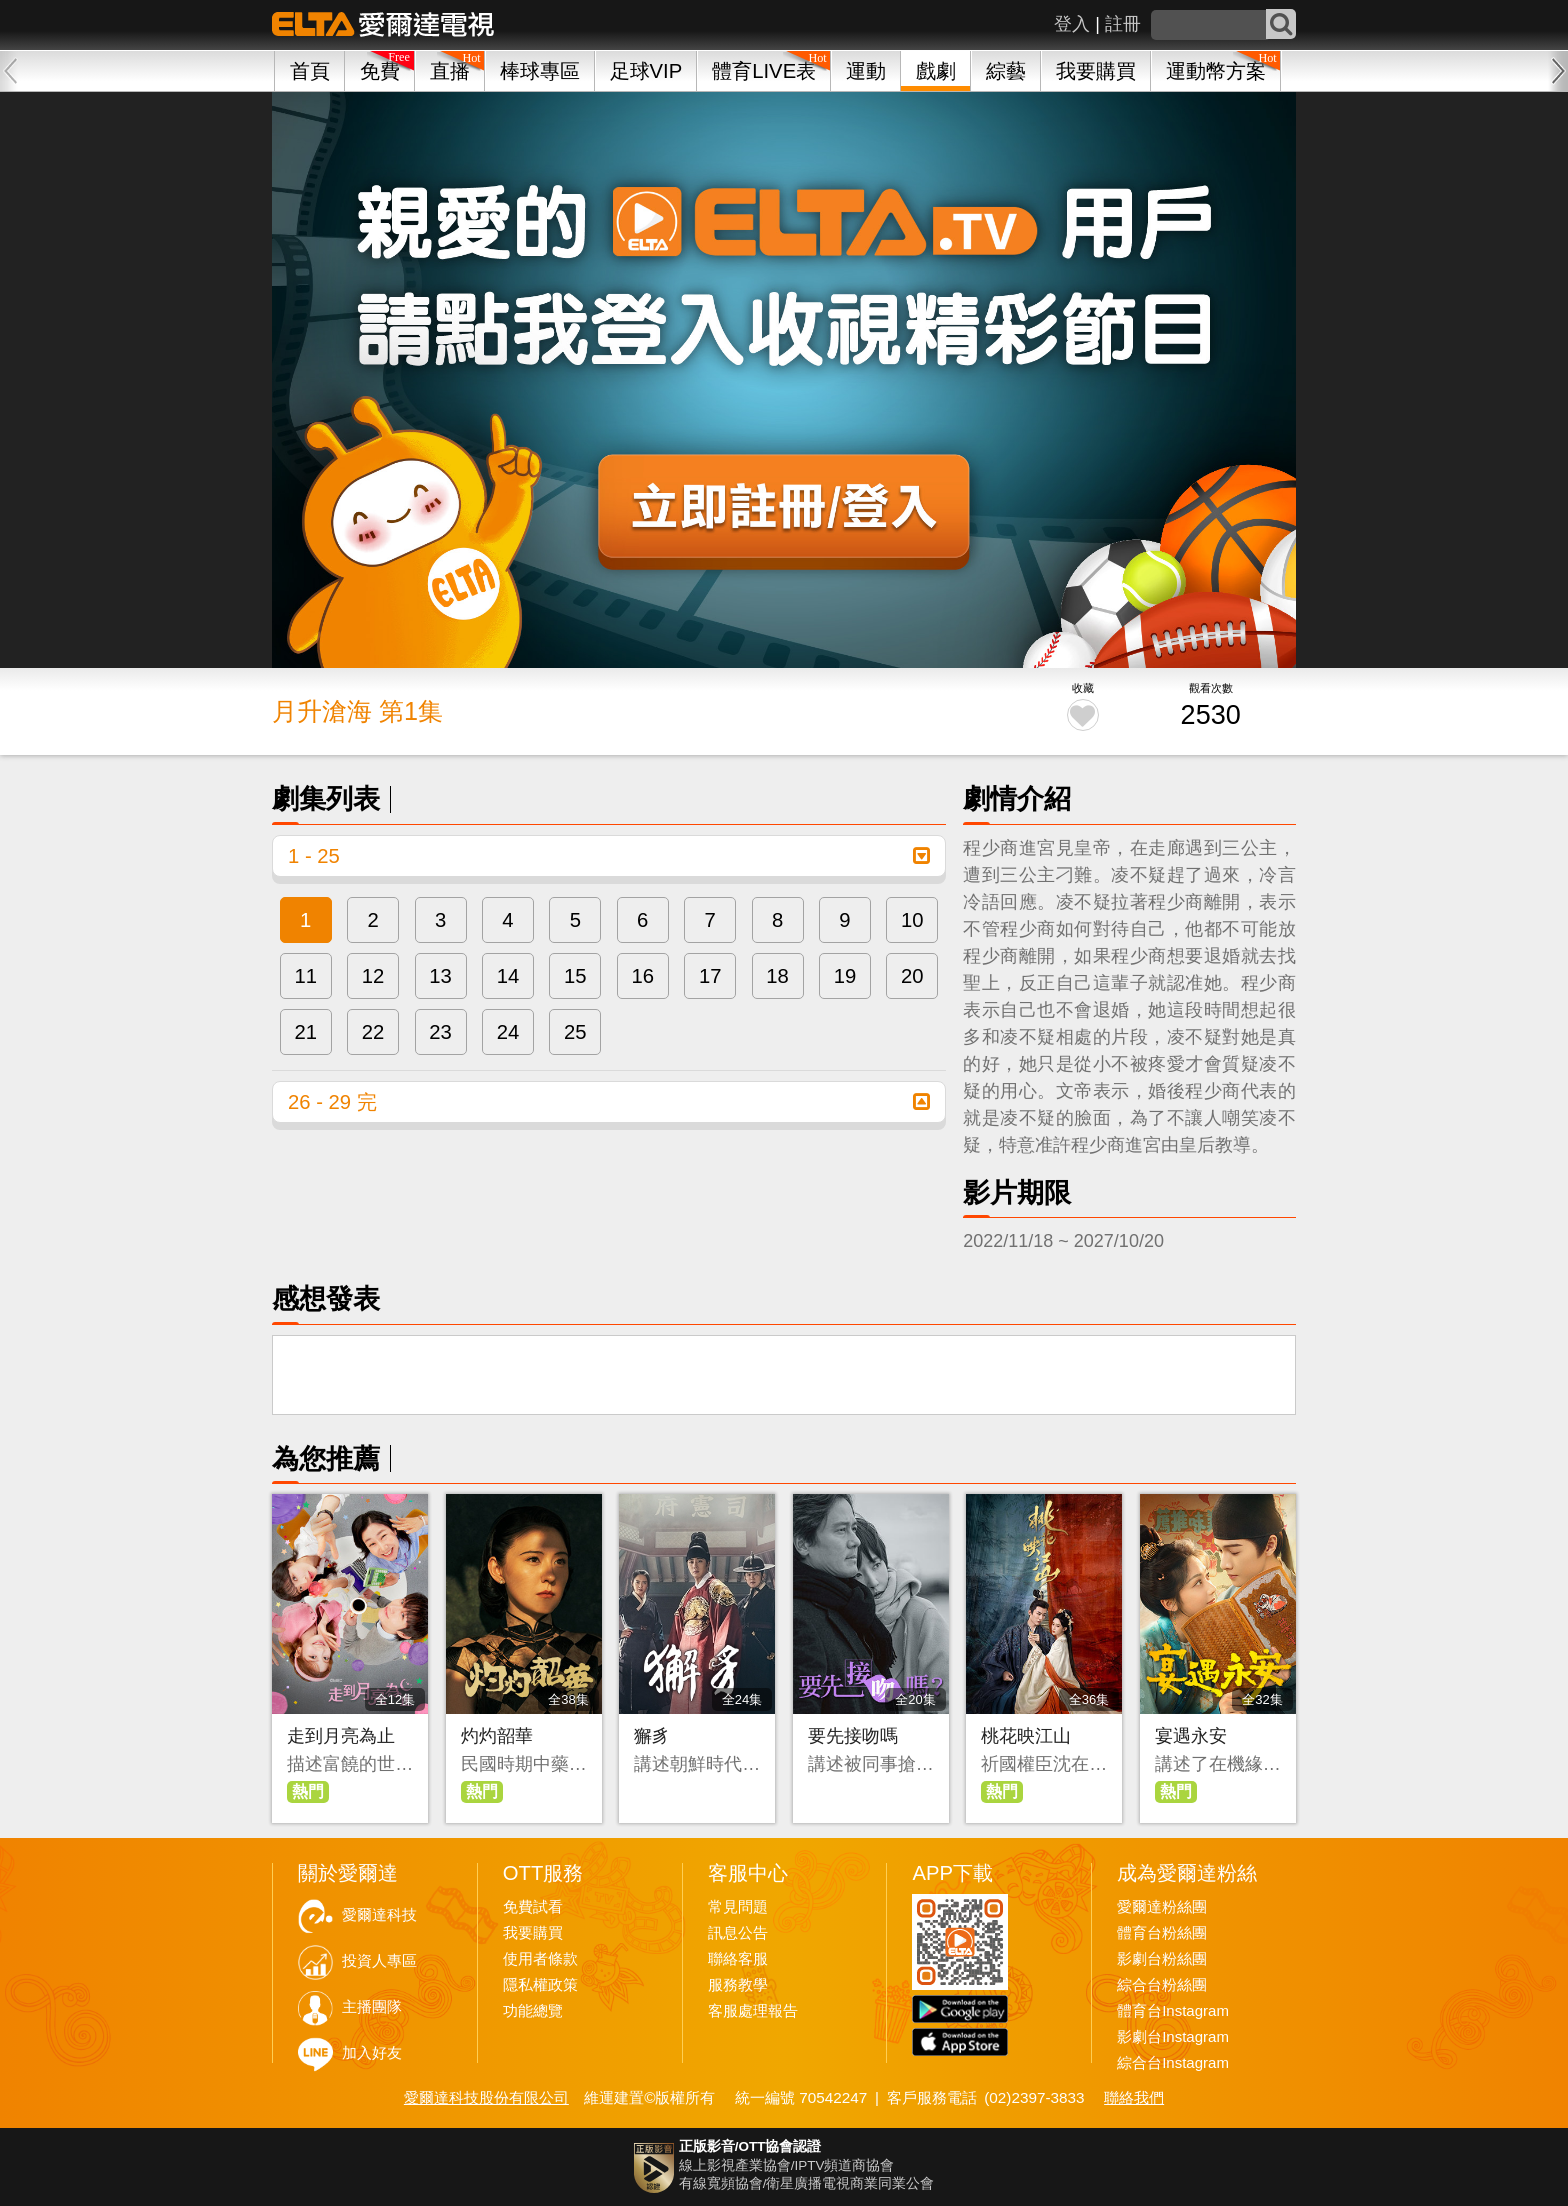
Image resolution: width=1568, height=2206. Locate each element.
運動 (866, 71)
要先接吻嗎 (853, 1736)
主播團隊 (372, 2007)
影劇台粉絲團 (1162, 1959)
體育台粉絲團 (1162, 1933)
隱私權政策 (540, 1985)
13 (440, 976)
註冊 (1123, 24)
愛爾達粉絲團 (1162, 1907)
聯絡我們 (1134, 2097)
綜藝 (1006, 71)
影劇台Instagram (1173, 2037)
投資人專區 (379, 1961)
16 (642, 976)
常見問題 (738, 1907)
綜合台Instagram (1173, 2063)
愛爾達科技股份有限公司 (486, 2097)
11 (305, 976)
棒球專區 (540, 71)
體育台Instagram (1173, 2011)
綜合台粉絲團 (1162, 1985)
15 (575, 976)
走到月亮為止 (341, 1736)
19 (845, 976)
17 (710, 976)
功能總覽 (533, 2011)
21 (305, 1032)
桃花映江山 (1026, 1736)
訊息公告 (738, 1933)
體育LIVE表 (764, 71)
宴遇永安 (1191, 1736)
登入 (1072, 24)
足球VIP (646, 71)
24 (508, 1032)
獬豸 (652, 1736)
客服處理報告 (753, 2011)
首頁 (310, 71)
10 (912, 920)
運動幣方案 (1216, 71)
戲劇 (936, 71)
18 (777, 976)
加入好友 (372, 2053)
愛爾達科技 (379, 1915)
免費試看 (533, 1907)
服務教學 (738, 1985)
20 (912, 976)
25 (575, 1032)
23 (440, 1032)
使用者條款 (540, 1959)
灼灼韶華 (497, 1736)
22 (373, 1032)
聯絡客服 (738, 1959)
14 (508, 976)
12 (373, 976)
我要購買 (1096, 71)
